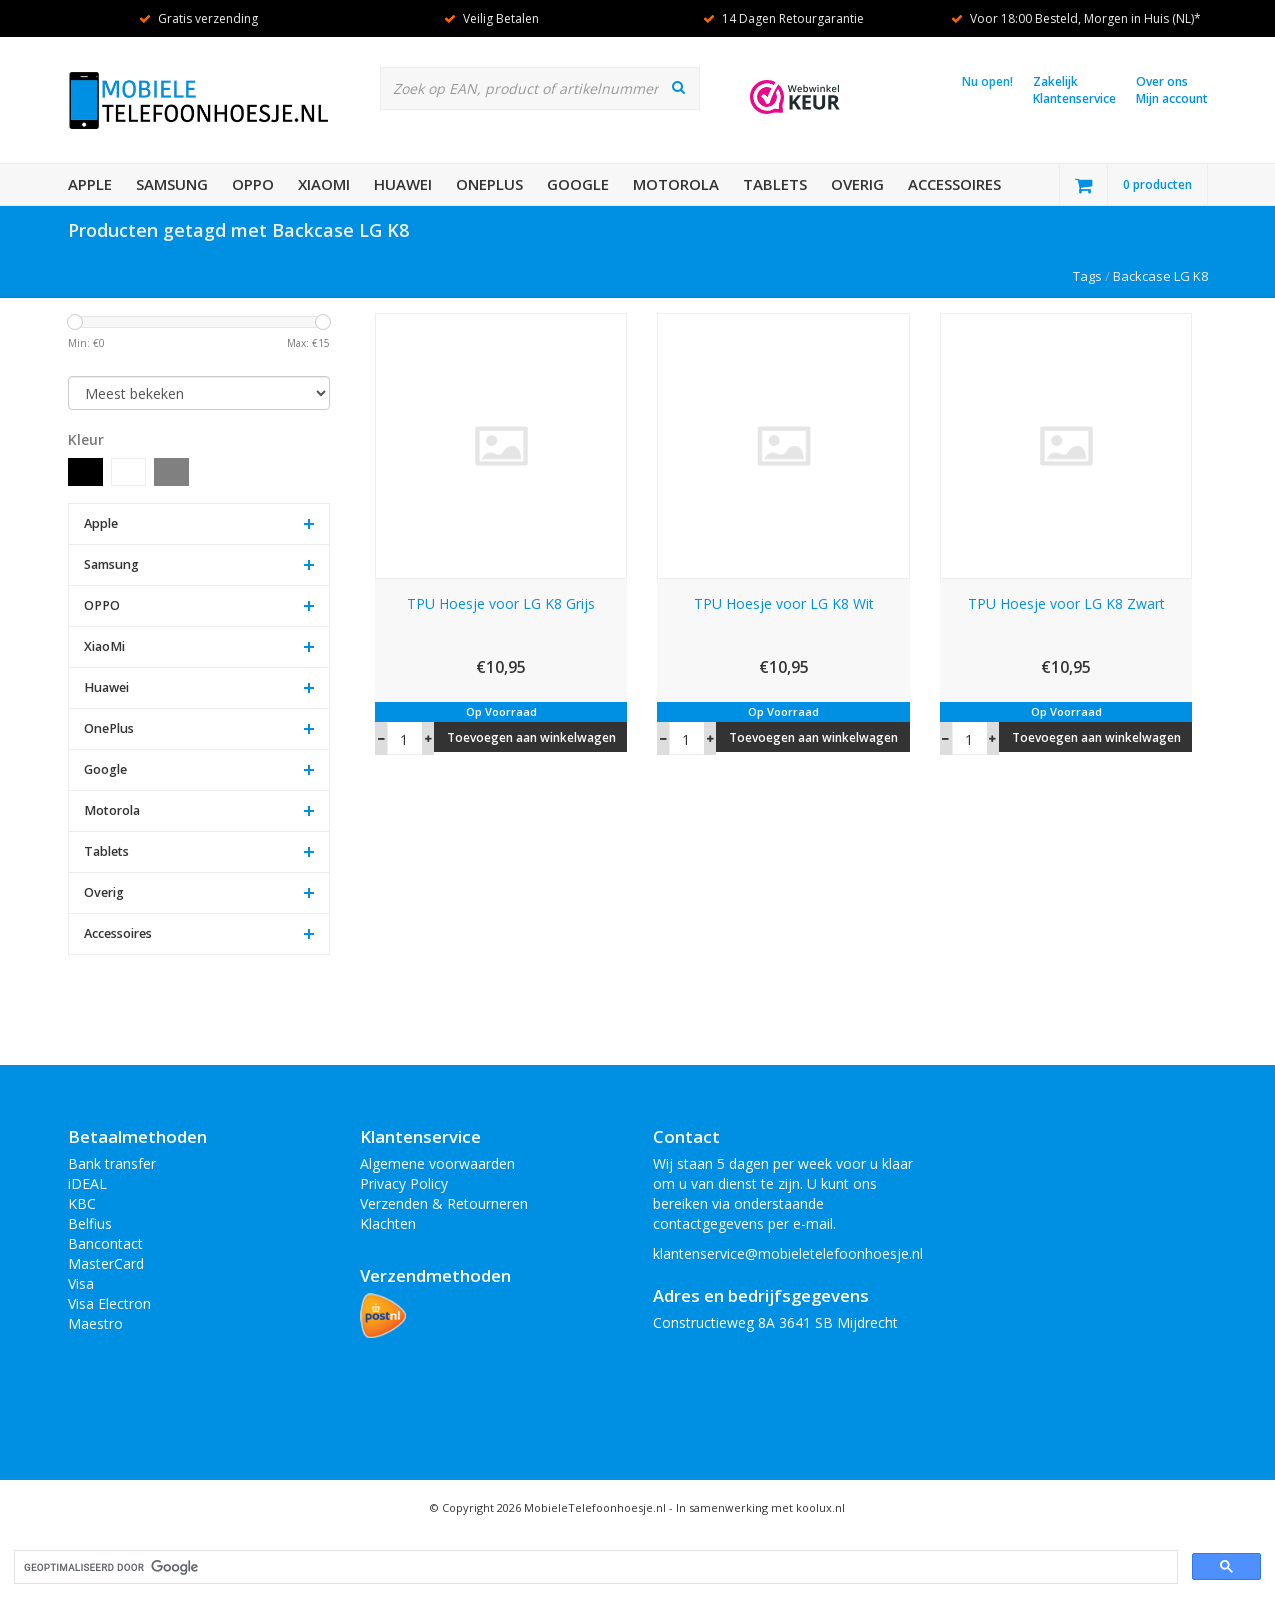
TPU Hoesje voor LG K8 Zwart (1066, 603)
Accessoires (954, 184)
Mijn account (1172, 98)
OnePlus (489, 184)
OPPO (253, 184)
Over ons (1162, 81)
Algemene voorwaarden (437, 1163)
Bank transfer (112, 1163)
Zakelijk (1055, 81)
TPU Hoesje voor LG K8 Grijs (501, 603)
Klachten (388, 1223)
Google (578, 184)
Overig (857, 184)
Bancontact (105, 1243)
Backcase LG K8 (1160, 276)
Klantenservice (1074, 98)
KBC (82, 1203)
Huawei (403, 184)
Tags (1087, 276)
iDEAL (87, 1183)
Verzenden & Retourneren (444, 1203)
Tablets (775, 184)
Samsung (172, 184)
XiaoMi (324, 184)
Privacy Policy (404, 1183)
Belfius (90, 1223)
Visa (81, 1283)
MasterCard (106, 1263)
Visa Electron (109, 1303)
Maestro (95, 1323)
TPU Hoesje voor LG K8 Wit (784, 603)
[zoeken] (594, 1567)
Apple (90, 184)
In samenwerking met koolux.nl (760, 1507)
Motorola (676, 184)
